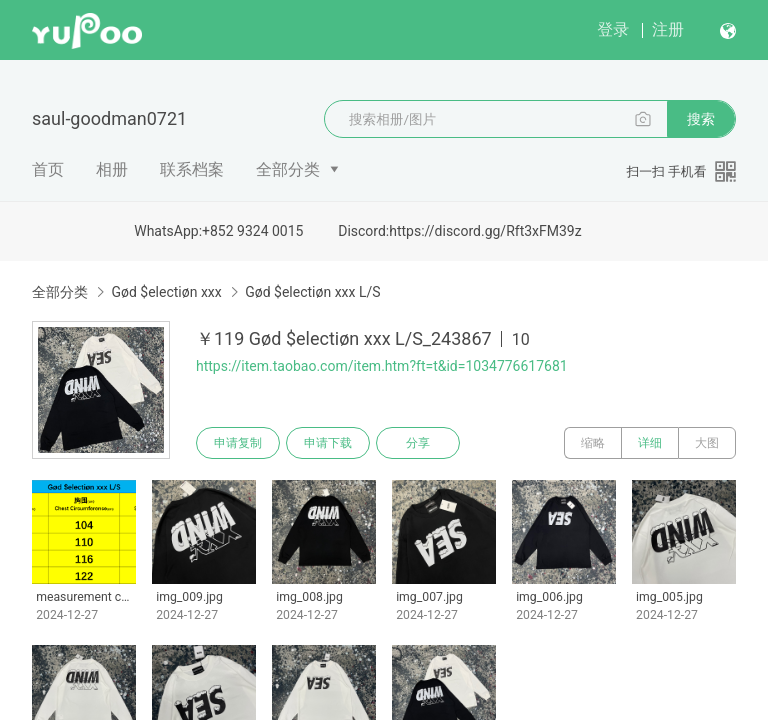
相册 (112, 169)
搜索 (701, 119)
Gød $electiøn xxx (166, 292)
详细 (650, 443)
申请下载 (328, 443)
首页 (48, 169)
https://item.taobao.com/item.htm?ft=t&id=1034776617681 (382, 366)
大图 (707, 443)
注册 (668, 29)
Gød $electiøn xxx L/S (312, 292)
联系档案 (192, 169)
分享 (418, 443)
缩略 (593, 443)
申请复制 (238, 443)
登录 (613, 29)
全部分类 (288, 169)
